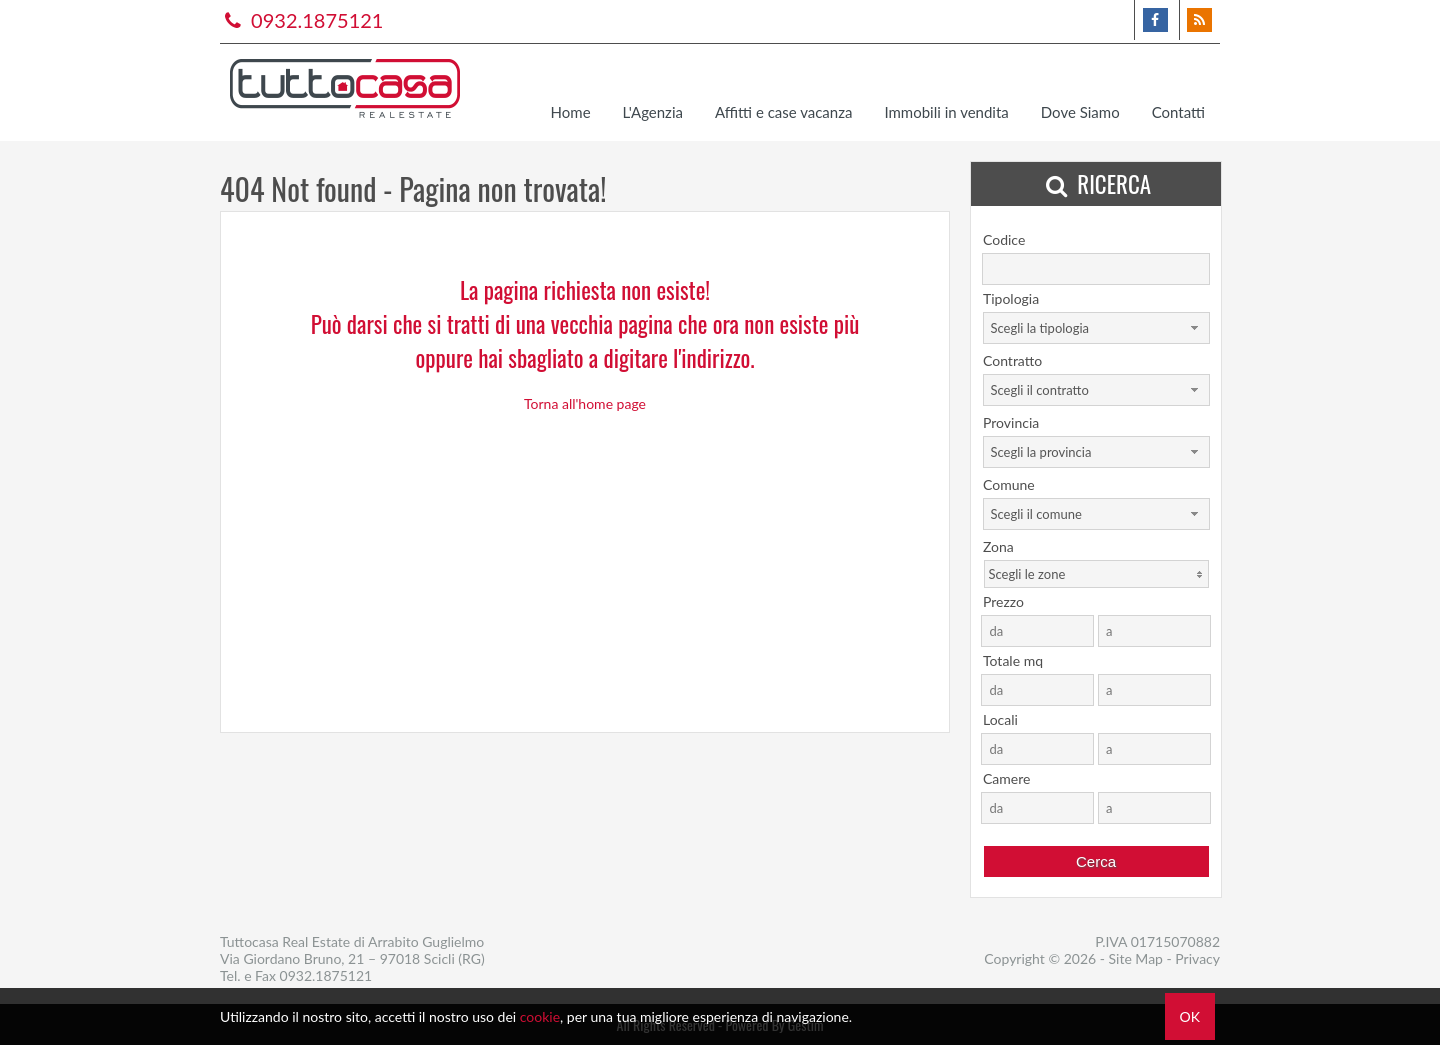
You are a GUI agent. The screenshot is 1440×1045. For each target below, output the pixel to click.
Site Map (1136, 958)
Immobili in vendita (946, 112)
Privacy (1197, 958)
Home (571, 112)
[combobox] (1096, 328)
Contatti (1178, 112)
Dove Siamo (1080, 112)
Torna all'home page (585, 403)
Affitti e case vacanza (783, 112)
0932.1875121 (301, 20)
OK (1190, 1016)
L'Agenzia (653, 112)
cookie (540, 1016)
